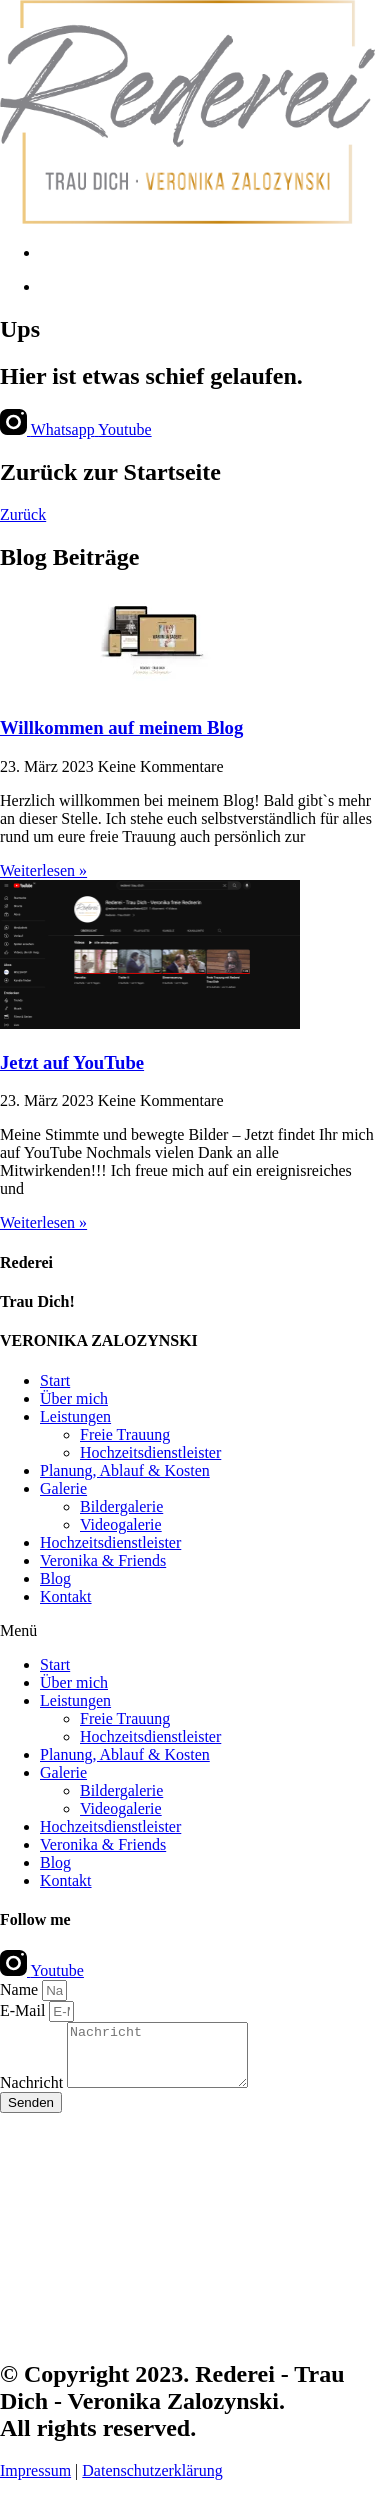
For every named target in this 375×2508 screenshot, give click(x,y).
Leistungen (75, 1416)
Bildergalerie (121, 1506)
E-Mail (24, 2010)
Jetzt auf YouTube (72, 1062)
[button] (187, 1631)
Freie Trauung (125, 1434)
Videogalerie (121, 1524)
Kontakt (66, 1596)
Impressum (35, 2482)
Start (55, 1380)
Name (21, 1989)
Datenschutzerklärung (152, 2482)
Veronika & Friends (103, 1560)
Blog (55, 1578)
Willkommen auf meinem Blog (121, 727)
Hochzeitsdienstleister (150, 1452)
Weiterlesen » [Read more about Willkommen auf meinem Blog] (43, 870)
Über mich (74, 1398)
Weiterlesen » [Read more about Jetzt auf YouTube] (43, 1222)
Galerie (63, 1488)
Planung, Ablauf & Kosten (125, 1470)
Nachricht (33, 2094)
